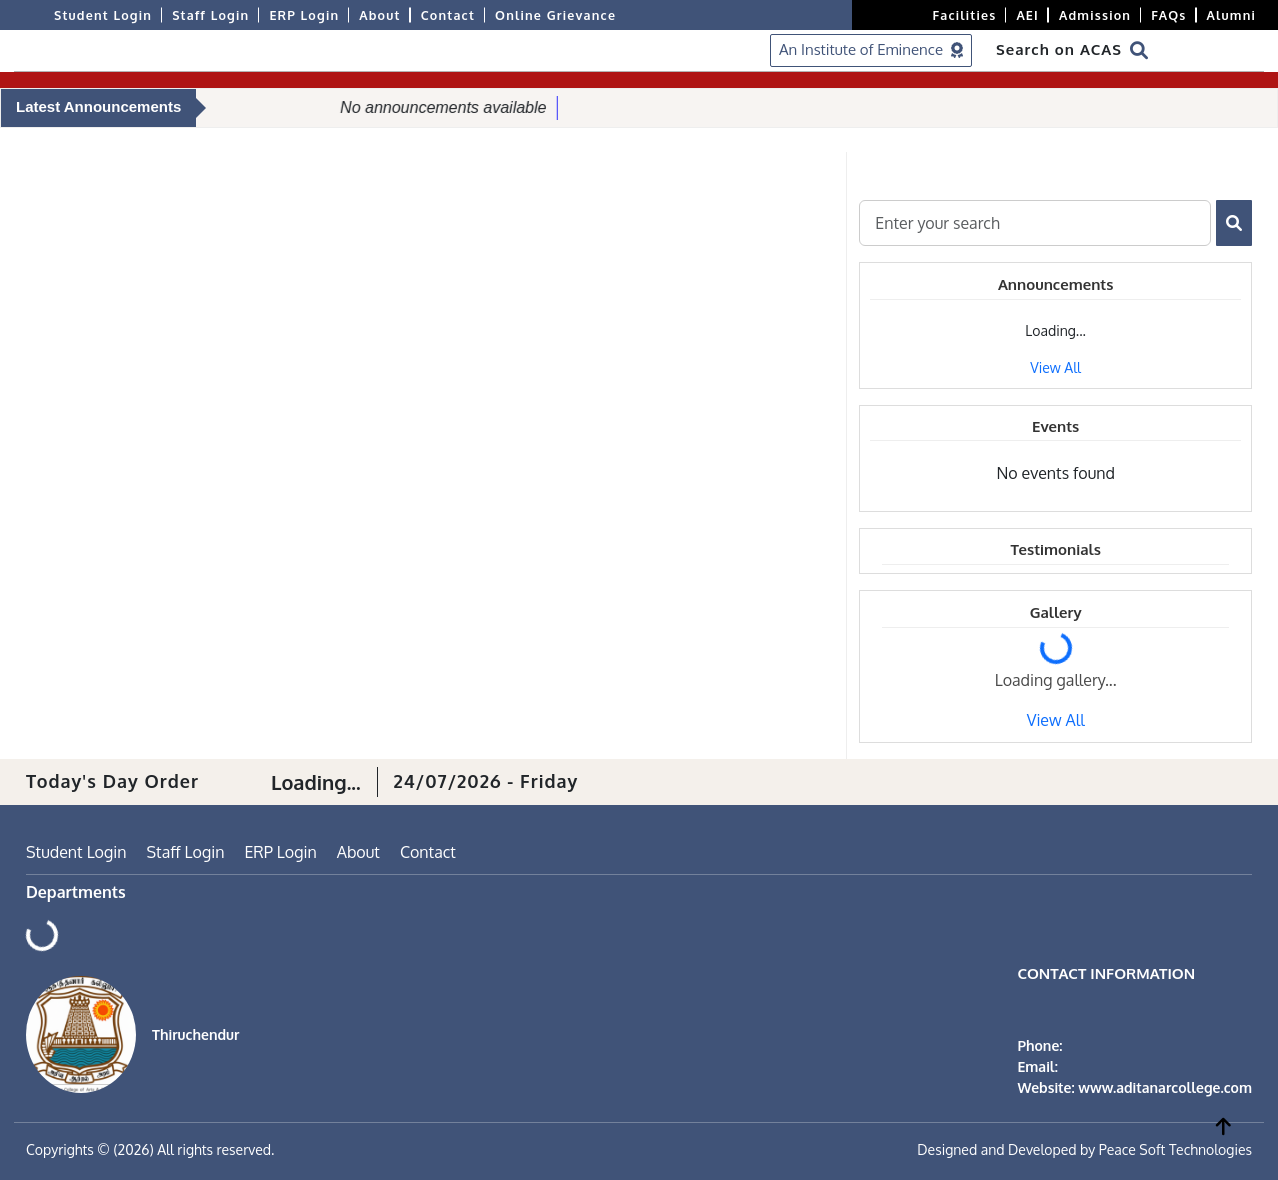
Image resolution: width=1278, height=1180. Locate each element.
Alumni (1232, 15)
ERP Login (304, 15)
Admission (1095, 15)
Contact (448, 15)
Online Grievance (555, 15)
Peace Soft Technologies (1175, 1149)
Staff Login (210, 15)
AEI (1027, 15)
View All (1055, 367)
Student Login (103, 15)
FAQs (1168, 15)
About (379, 15)
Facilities (965, 15)
